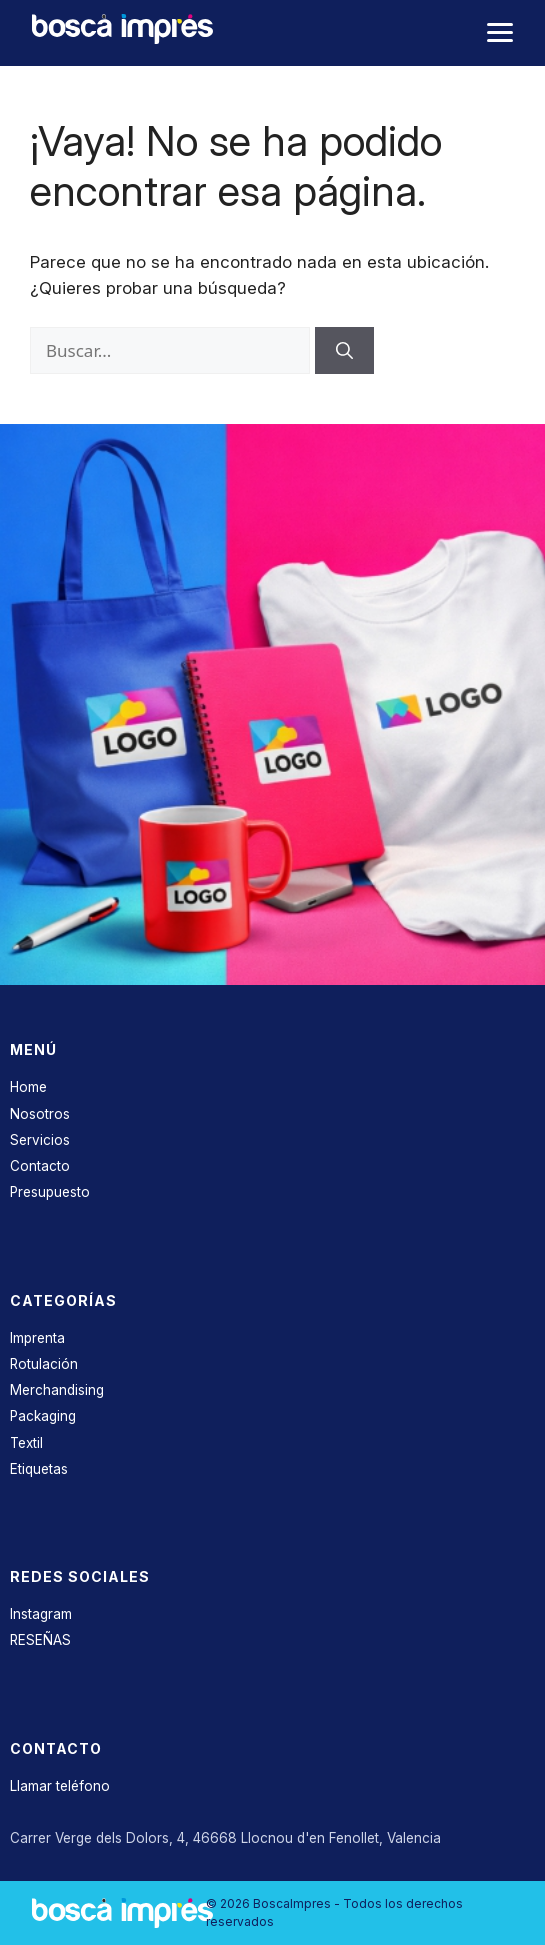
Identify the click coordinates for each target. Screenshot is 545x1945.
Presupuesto (50, 1192)
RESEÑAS (40, 1640)
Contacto (40, 1166)
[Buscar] (344, 351)
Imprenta (37, 1338)
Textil (26, 1443)
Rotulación (44, 1364)
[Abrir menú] (500, 32)
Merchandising (57, 1390)
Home (28, 1087)
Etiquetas (39, 1469)
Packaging (43, 1416)
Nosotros (40, 1114)
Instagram (41, 1614)
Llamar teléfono (60, 1786)
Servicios (40, 1140)
